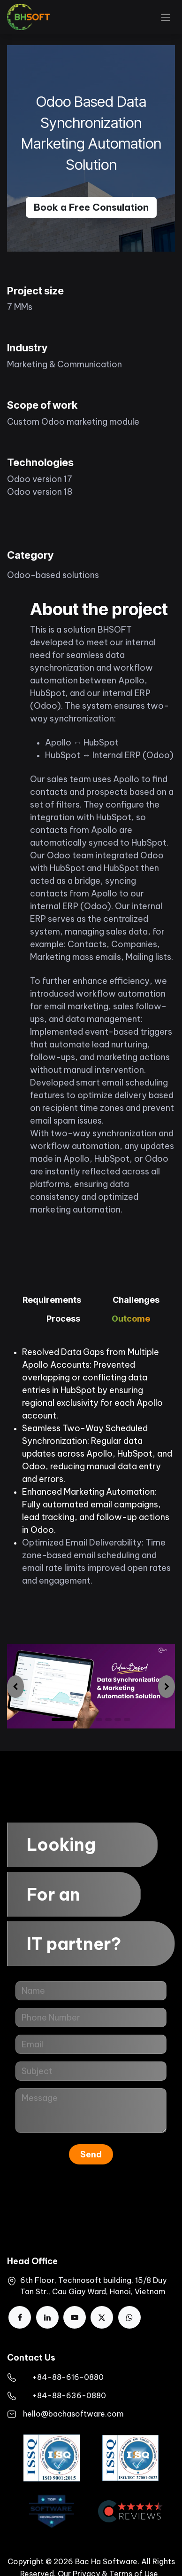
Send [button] (91, 2154)
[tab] (52, 1301)
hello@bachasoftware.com (73, 2413)
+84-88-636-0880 (69, 2395)
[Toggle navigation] (165, 17)
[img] (15, 1686)
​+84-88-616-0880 (68, 2377)
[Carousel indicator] (89, 1719)
